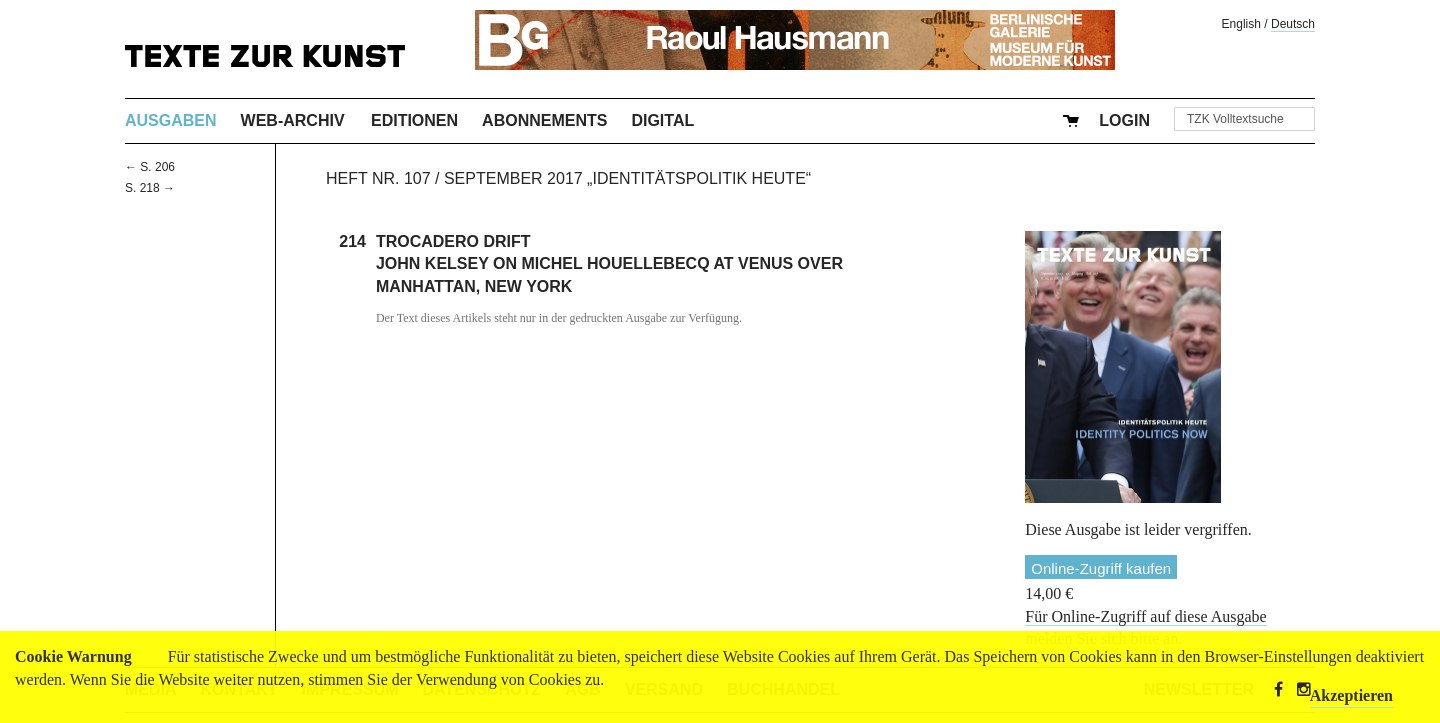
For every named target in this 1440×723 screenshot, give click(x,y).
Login (1124, 120)
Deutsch (1293, 24)
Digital (662, 120)
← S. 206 (150, 167)
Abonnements (544, 120)
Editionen (414, 120)
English (1241, 24)
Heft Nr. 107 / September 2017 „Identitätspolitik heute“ (568, 178)
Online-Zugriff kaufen (1101, 568)
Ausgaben (171, 120)
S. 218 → (150, 188)
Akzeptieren (1351, 695)
